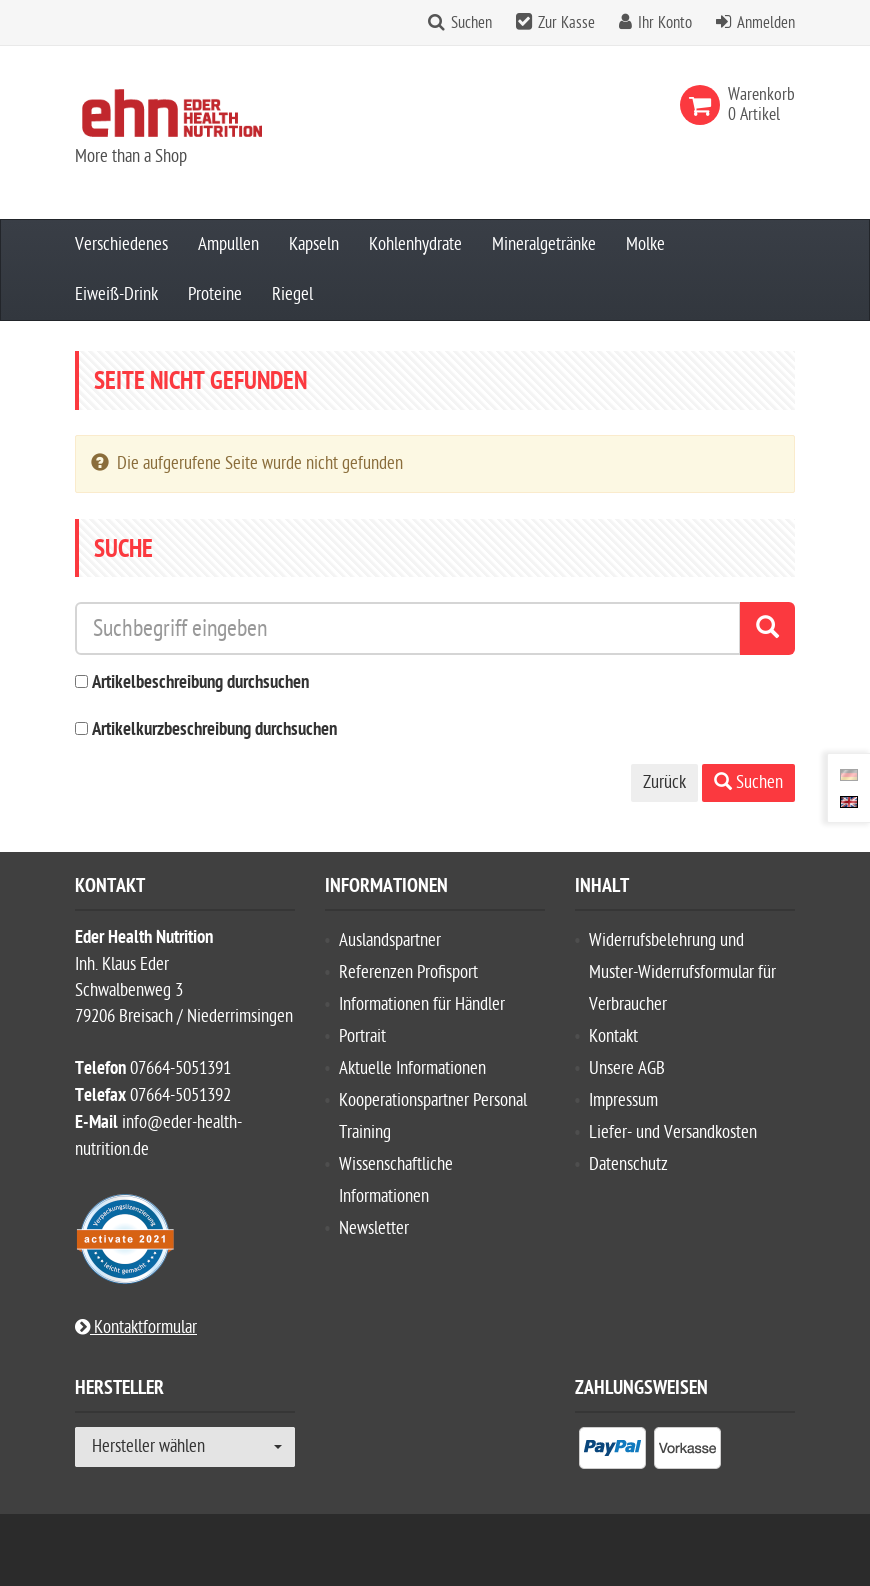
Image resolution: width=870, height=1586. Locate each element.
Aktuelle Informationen (412, 1068)
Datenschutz (628, 1164)
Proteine (215, 294)
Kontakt (613, 1036)
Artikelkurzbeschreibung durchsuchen (214, 730)
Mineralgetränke (544, 244)
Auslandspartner (390, 940)
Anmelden (766, 23)
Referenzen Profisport (408, 972)
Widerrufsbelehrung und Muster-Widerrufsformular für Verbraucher (682, 972)
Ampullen (228, 244)
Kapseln (314, 244)
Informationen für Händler (422, 1004)
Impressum (623, 1100)
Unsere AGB (627, 1068)
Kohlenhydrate (415, 244)
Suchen (471, 23)
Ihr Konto (665, 23)
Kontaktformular (136, 1327)
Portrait (362, 1036)
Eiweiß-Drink (116, 294)
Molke (645, 244)
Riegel (292, 294)
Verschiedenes (121, 244)
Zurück (664, 782)
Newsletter (374, 1228)
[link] (704, 105)
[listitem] (612, 1452)
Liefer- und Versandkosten (673, 1132)
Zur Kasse (566, 23)
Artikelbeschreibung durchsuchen (200, 683)
